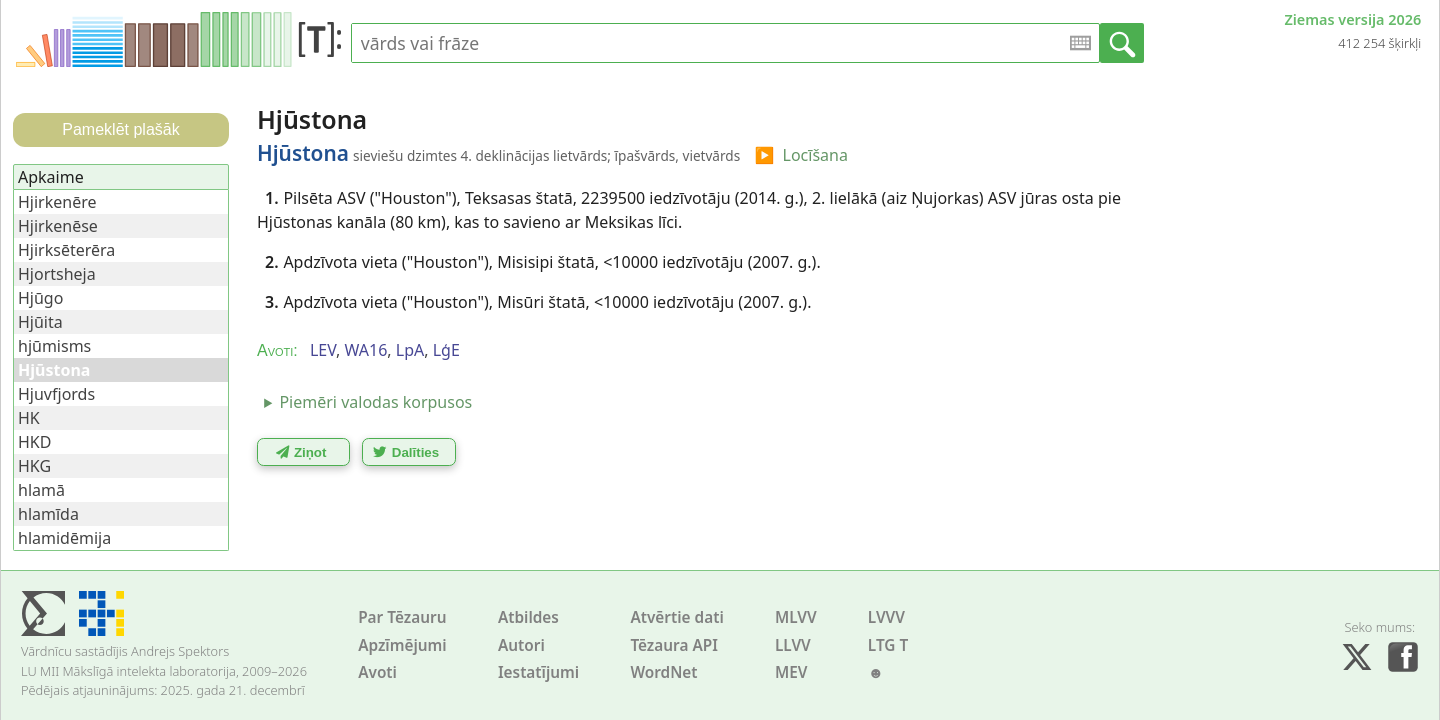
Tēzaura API (674, 645)
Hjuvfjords (56, 394)
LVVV (886, 617)
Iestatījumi (538, 672)
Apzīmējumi (402, 645)
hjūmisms (54, 346)
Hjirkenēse (58, 226)
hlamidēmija (64, 538)
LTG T (888, 645)
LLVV (793, 645)
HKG (34, 466)
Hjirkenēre (57, 202)
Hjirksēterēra (66, 250)
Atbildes (528, 617)
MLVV (796, 617)
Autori (521, 645)
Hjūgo (40, 298)
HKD (34, 442)
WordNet (663, 672)
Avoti (377, 672)
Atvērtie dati (676, 617)
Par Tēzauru (402, 617)
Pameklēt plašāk (120, 129)
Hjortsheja (57, 274)
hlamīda (48, 514)
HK (29, 418)
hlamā (41, 490)
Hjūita (40, 322)
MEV (791, 672)
